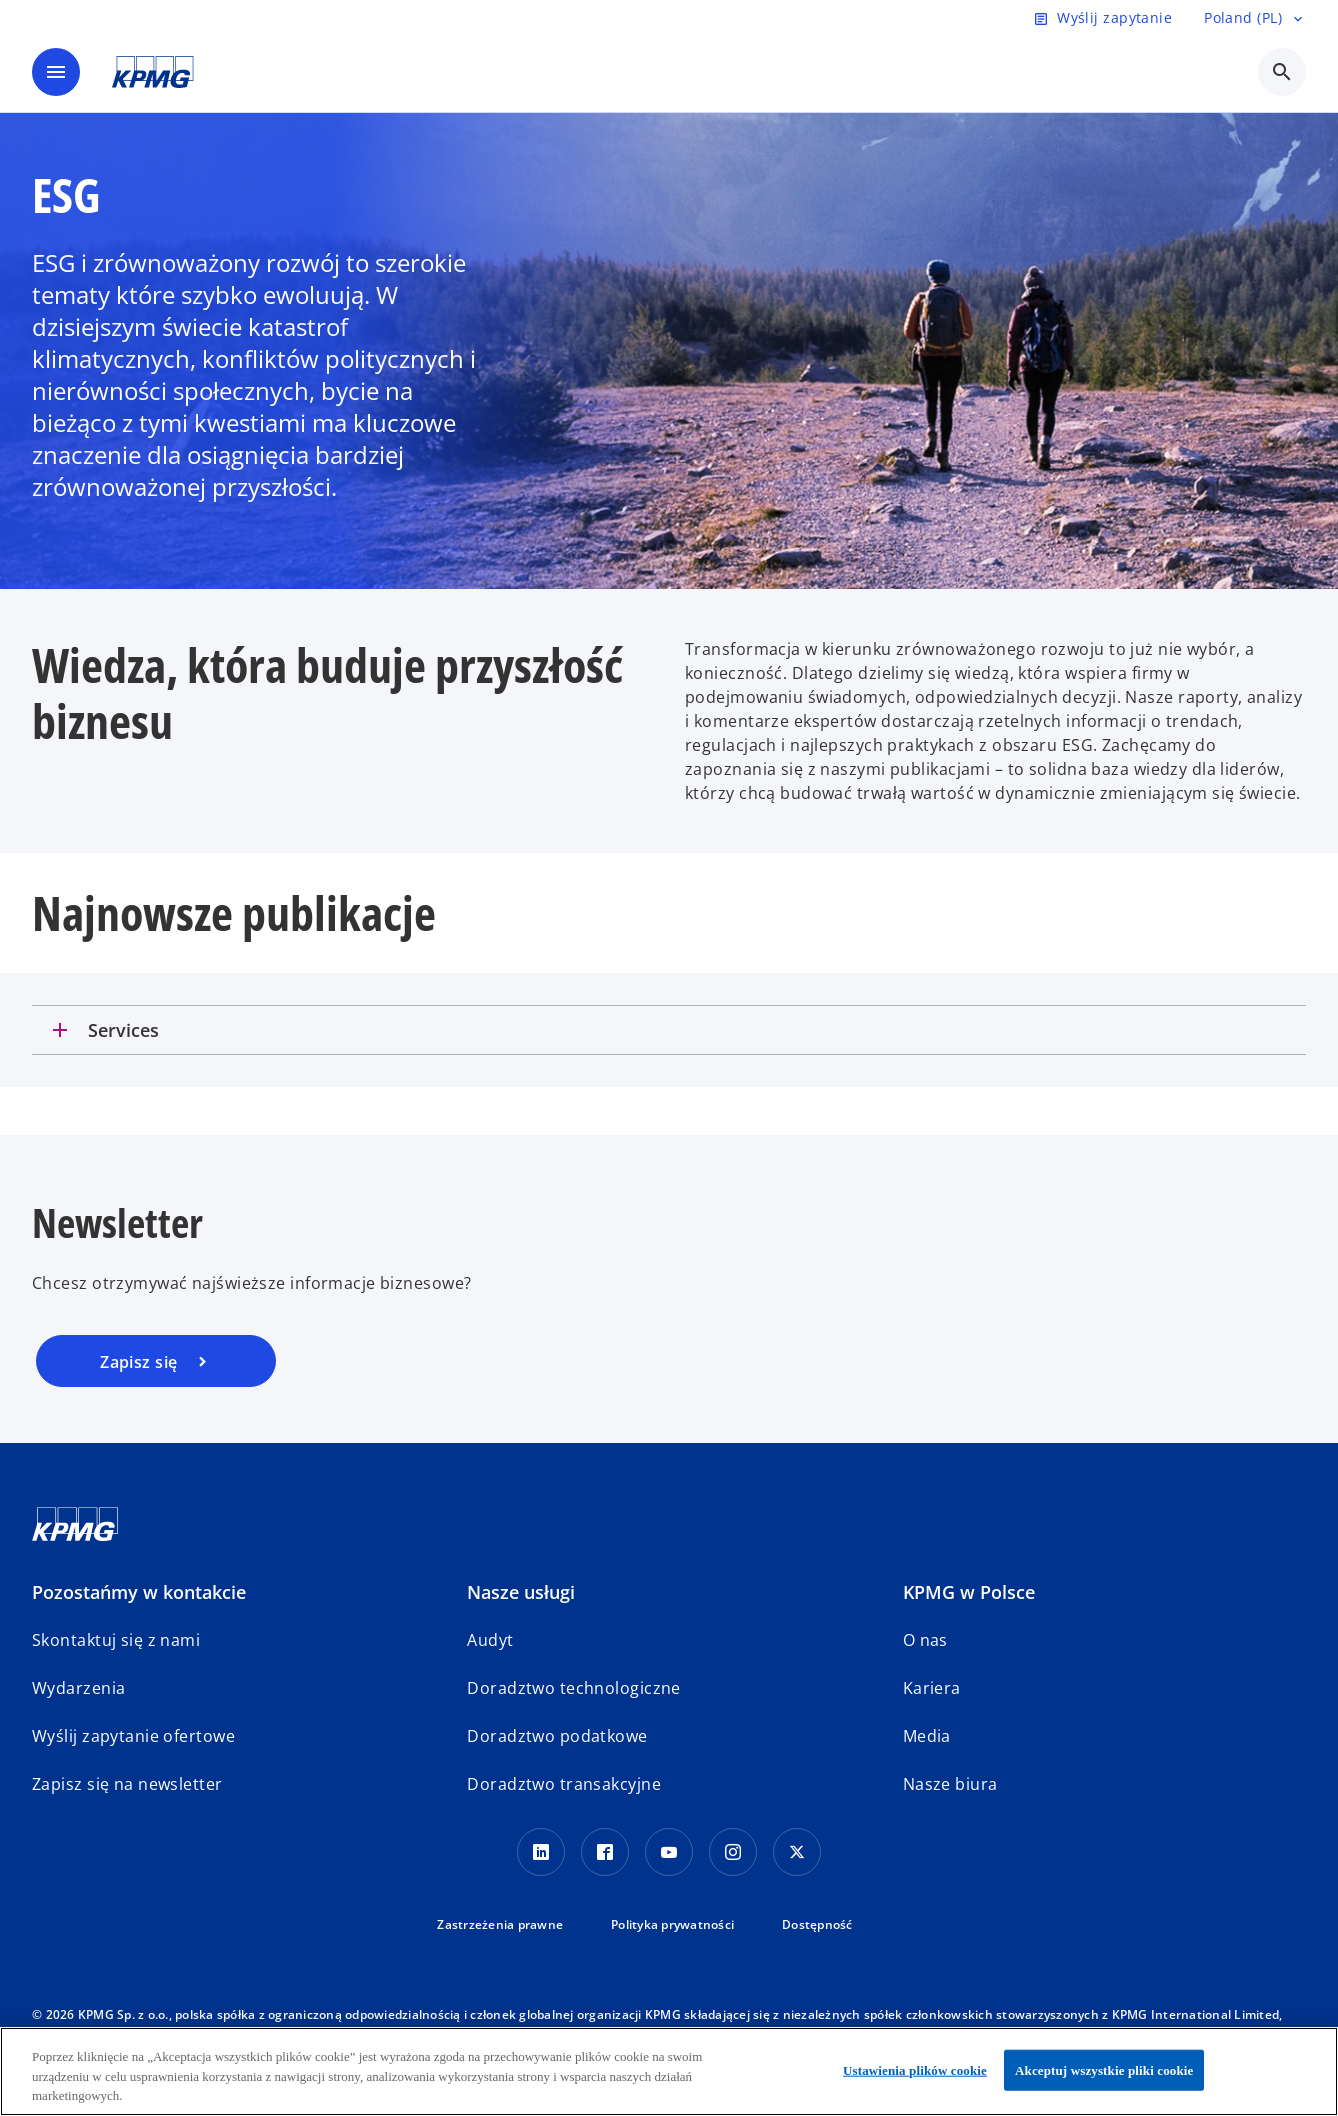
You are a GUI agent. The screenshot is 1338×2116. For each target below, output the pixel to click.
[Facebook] (605, 1852)
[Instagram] (733, 1852)
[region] (669, 2071)
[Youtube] (669, 1852)
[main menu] (56, 72)
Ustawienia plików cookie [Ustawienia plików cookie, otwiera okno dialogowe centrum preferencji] (915, 2069)
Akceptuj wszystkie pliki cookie (1104, 2069)
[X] (797, 1852)
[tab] (669, 1030)
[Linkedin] (541, 1852)
